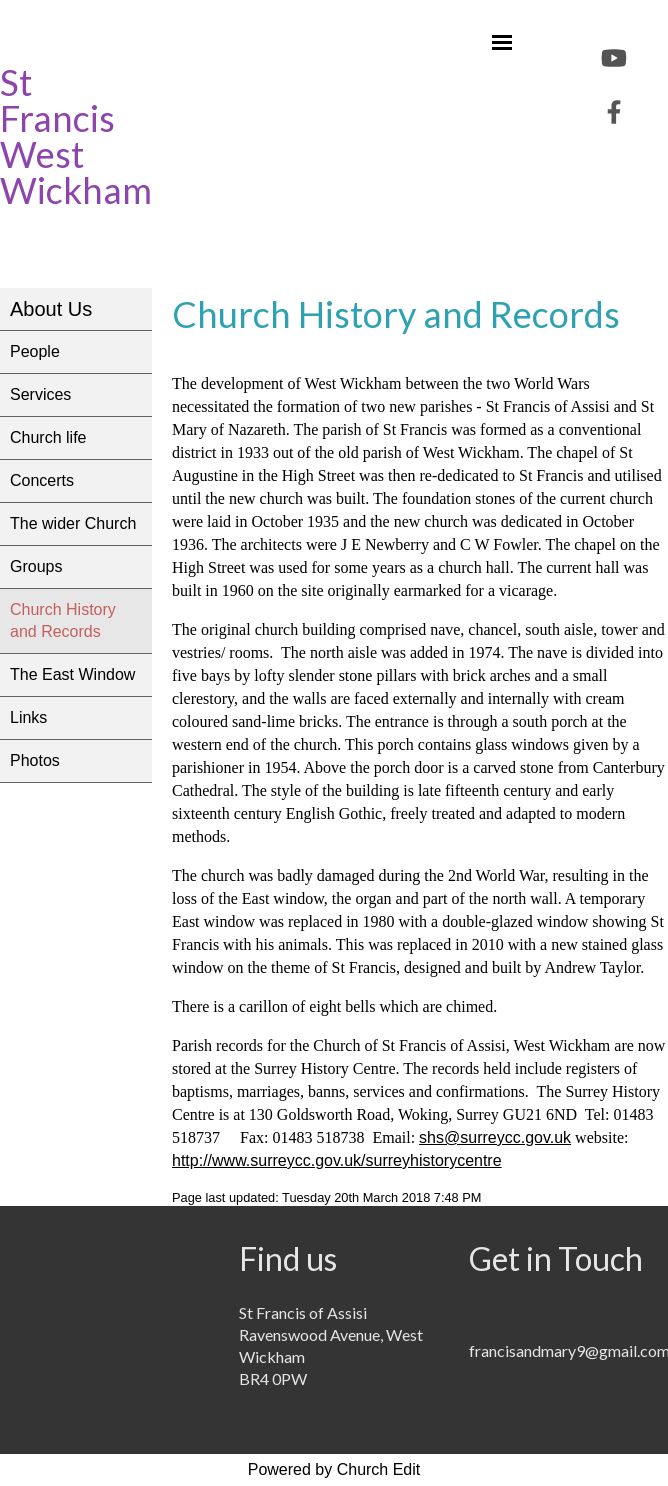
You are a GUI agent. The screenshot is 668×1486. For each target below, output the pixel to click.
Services (40, 394)
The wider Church (73, 523)
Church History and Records (63, 620)
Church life (48, 437)
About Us (51, 309)
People (35, 351)
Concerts (42, 480)
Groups (36, 566)
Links (28, 717)
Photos (35, 760)
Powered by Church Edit (334, 1469)
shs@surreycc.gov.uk (495, 1137)
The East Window (72, 674)
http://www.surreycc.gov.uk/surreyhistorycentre (337, 1160)
